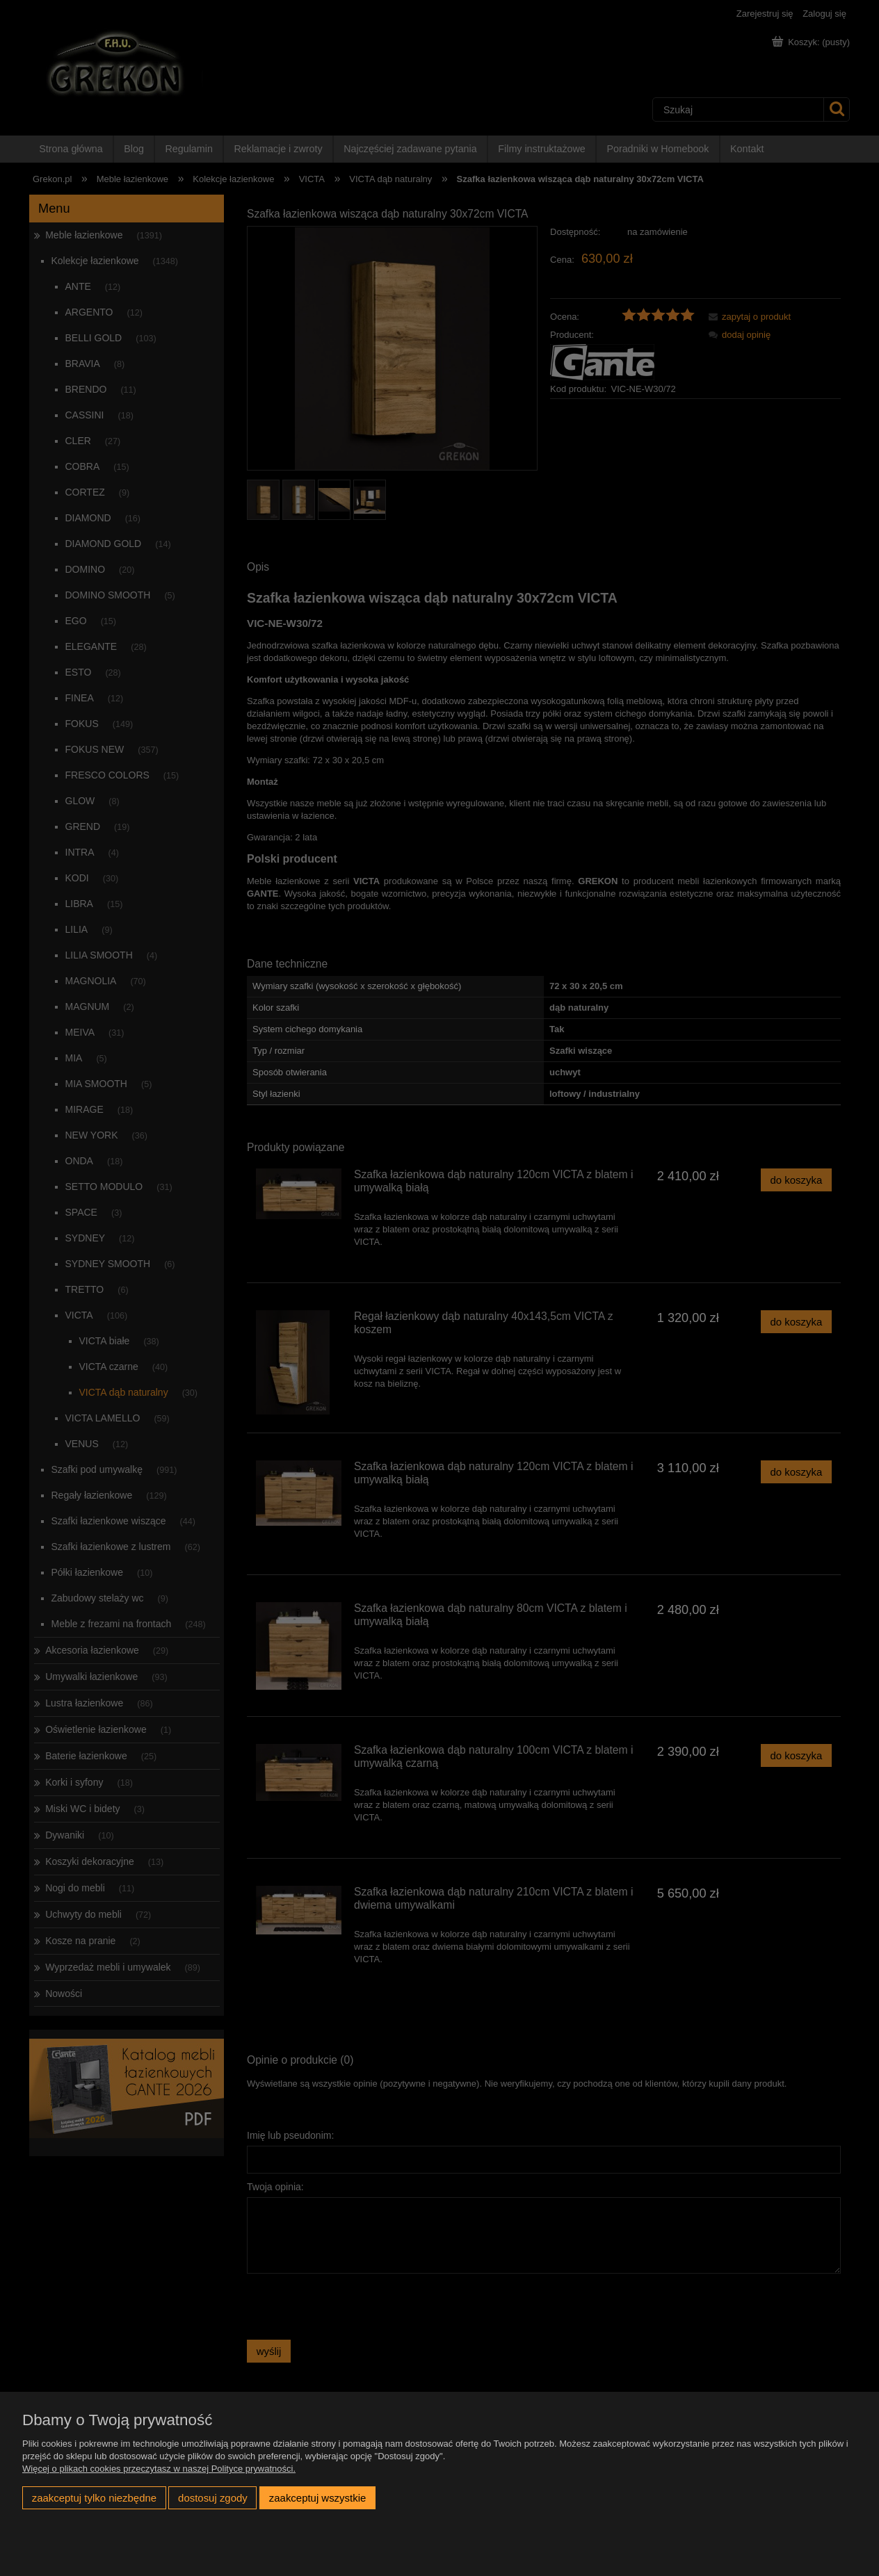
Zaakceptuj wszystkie (317, 2498)
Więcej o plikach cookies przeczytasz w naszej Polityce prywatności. (159, 2468)
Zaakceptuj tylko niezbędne (94, 2498)
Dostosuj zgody (213, 2498)
